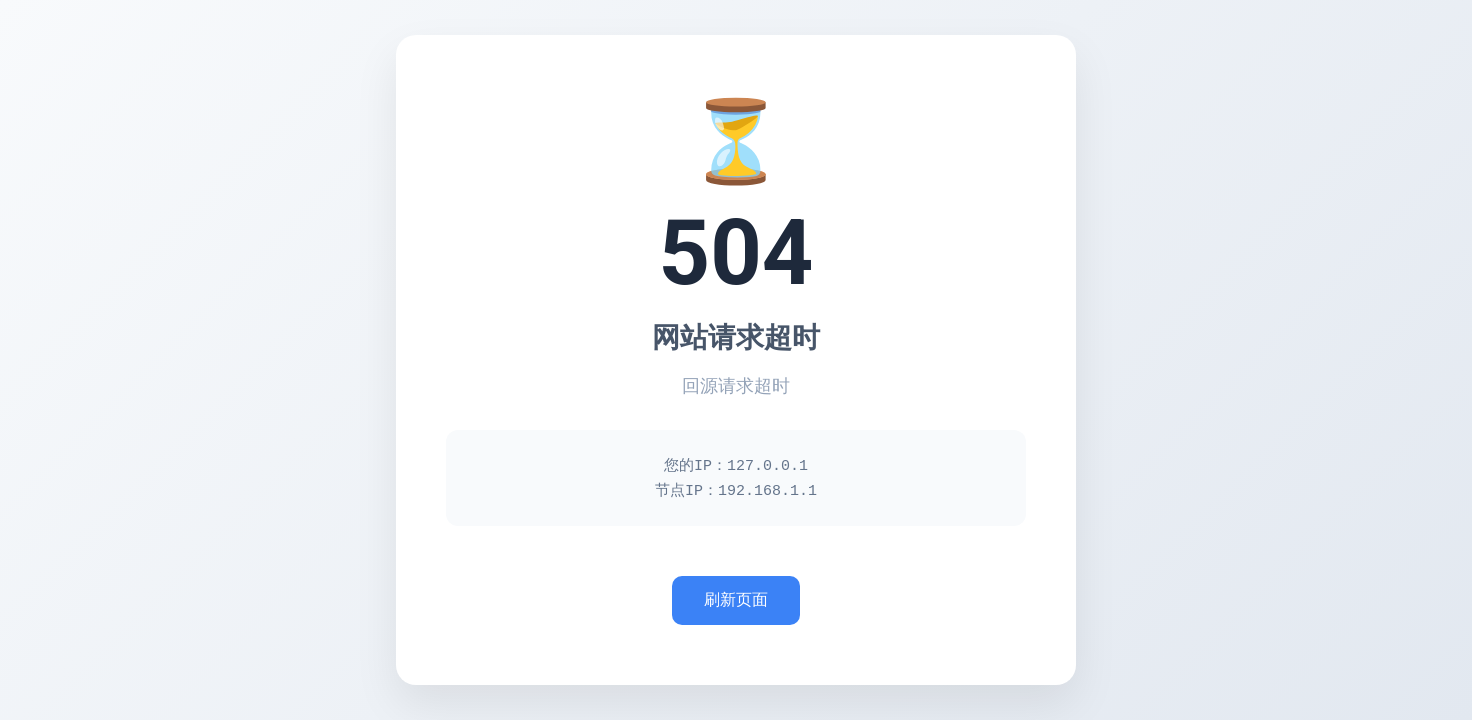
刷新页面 (736, 601)
